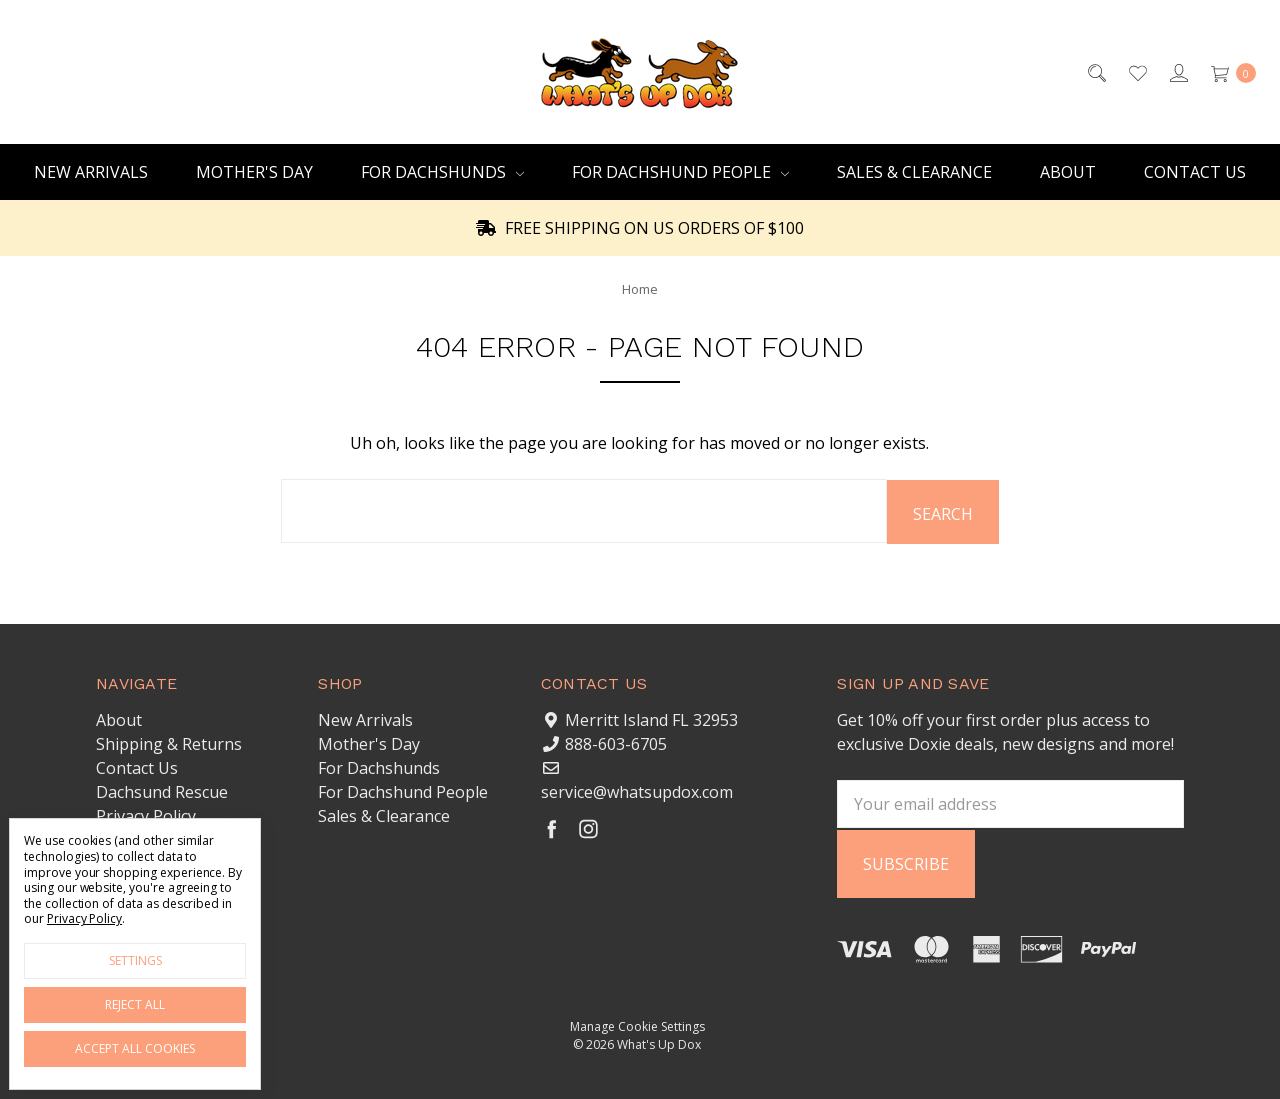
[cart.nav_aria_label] (1228, 72)
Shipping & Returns (169, 743)
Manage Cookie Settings (637, 1023)
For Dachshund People (680, 172)
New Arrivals (91, 172)
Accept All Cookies (135, 1048)
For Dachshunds (442, 172)
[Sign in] (1177, 72)
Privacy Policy (146, 815)
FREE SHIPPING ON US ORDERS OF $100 (640, 228)
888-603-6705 (616, 743)
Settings (135, 960)
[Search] (1095, 72)
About (1068, 172)
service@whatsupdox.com (637, 791)
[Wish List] (1136, 72)
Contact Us (1195, 172)
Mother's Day (254, 172)
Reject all (135, 1004)
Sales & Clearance (914, 172)
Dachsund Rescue (162, 791)
